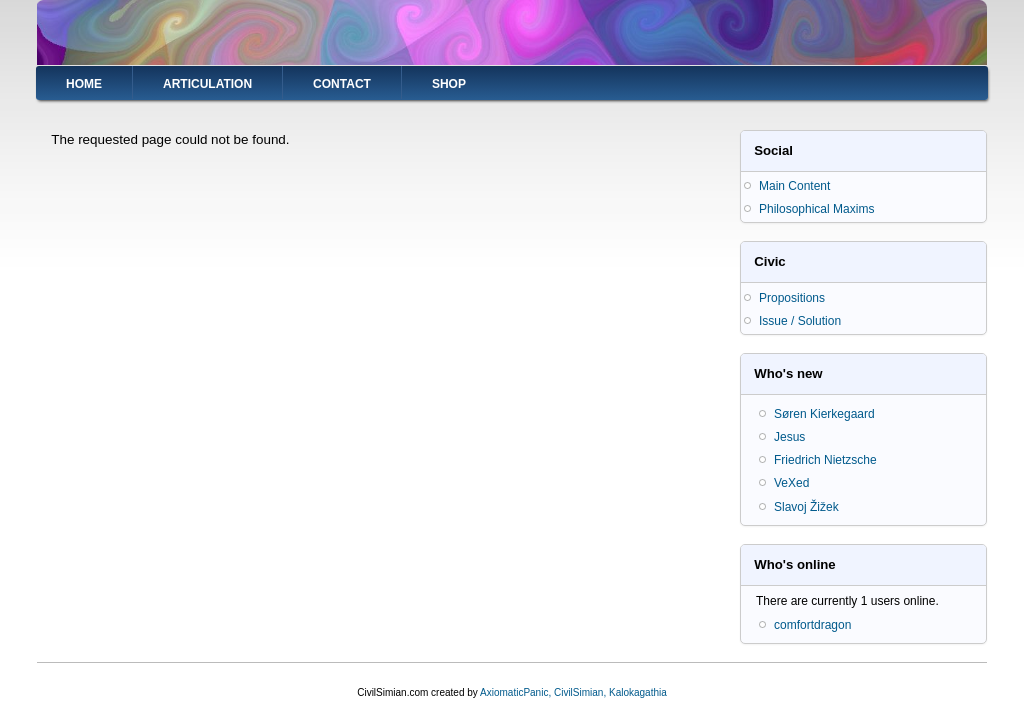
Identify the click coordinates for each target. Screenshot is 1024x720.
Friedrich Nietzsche (825, 460)
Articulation (207, 84)
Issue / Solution (800, 321)
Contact (342, 84)
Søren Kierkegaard (824, 414)
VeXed (791, 483)
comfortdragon (812, 625)
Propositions (792, 298)
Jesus (789, 437)
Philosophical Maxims (816, 209)
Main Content (794, 186)
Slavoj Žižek (806, 507)
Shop (449, 84)
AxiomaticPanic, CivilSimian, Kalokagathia (573, 692)
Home (84, 84)
